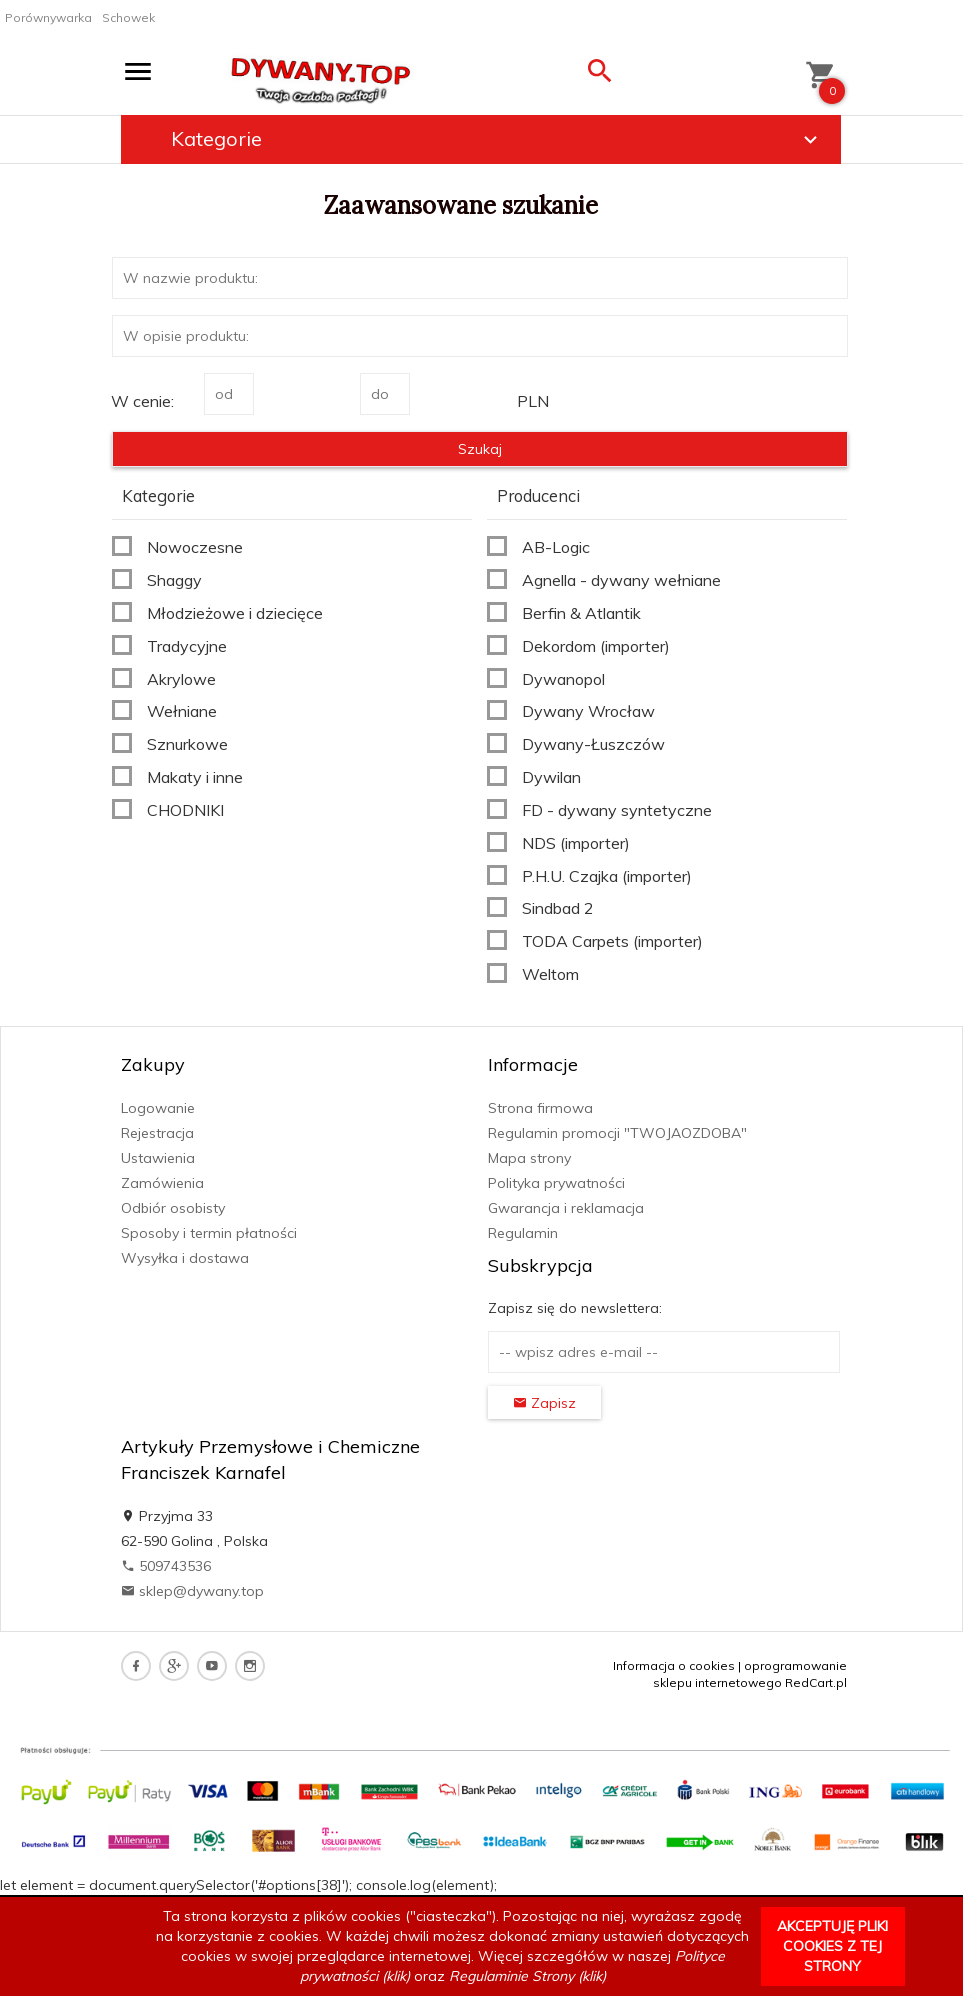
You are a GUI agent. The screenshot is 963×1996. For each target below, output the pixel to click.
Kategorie (497, 139)
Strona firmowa (540, 1108)
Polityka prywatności (556, 1183)
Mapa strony (529, 1158)
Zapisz (544, 1403)
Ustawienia (158, 1158)
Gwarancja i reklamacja (566, 1208)
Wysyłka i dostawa (185, 1258)
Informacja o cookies (674, 1665)
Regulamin (523, 1233)
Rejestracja (157, 1133)
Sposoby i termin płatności (209, 1233)
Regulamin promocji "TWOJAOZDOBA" (617, 1133)
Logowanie (158, 1108)
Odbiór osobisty (173, 1208)
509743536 (166, 1566)
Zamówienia (162, 1183)
